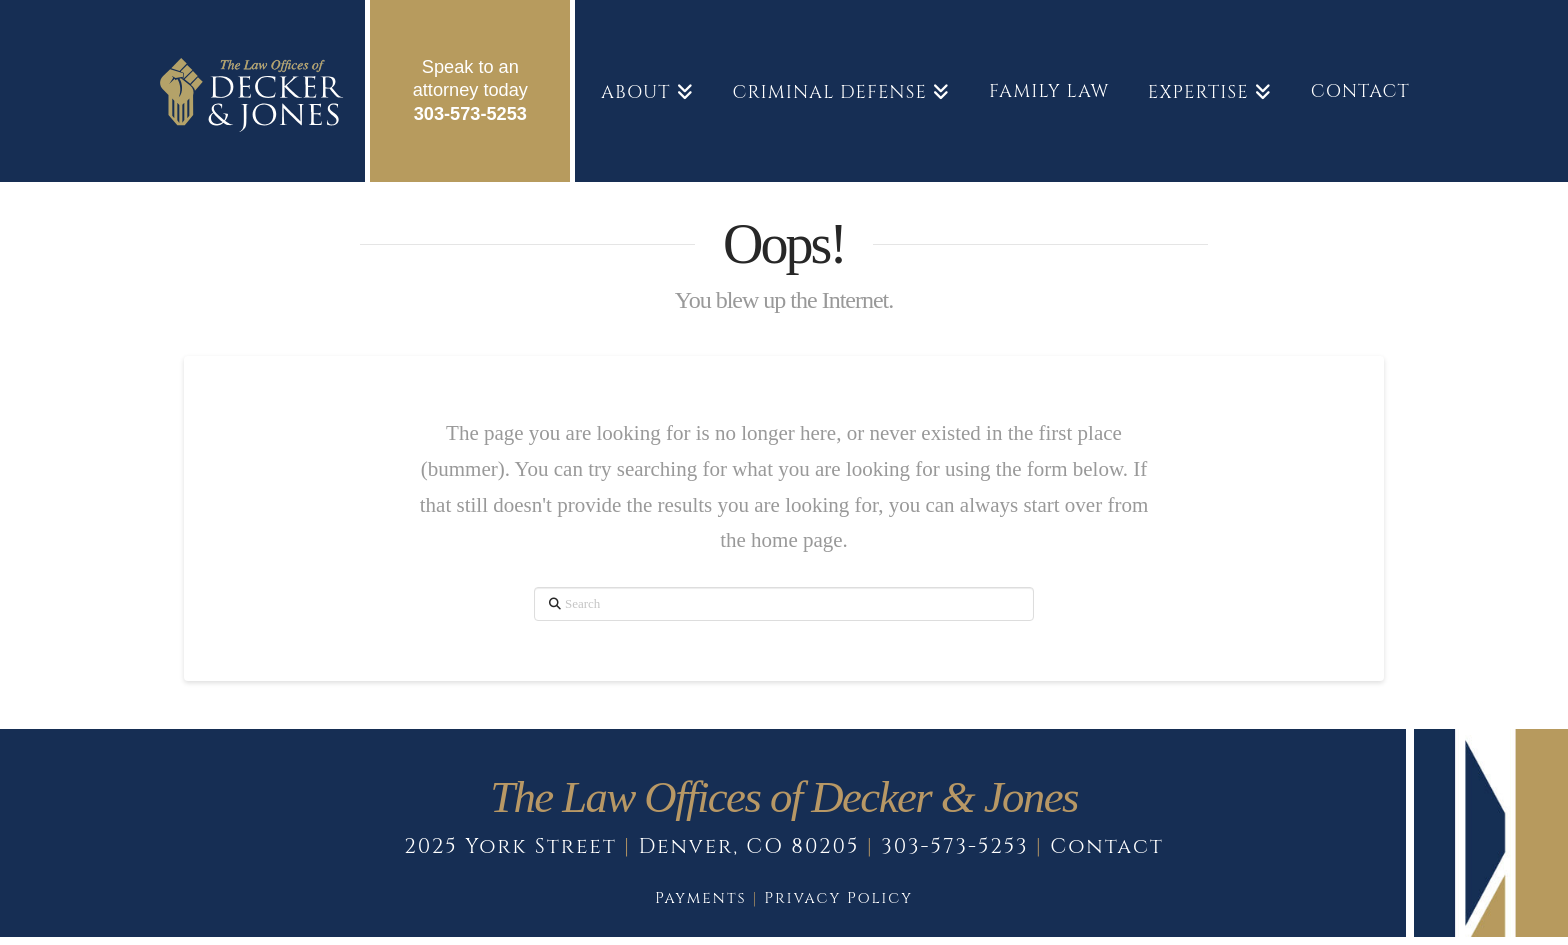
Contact (1107, 847)
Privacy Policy (838, 898)
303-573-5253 (470, 114)
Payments (701, 898)
